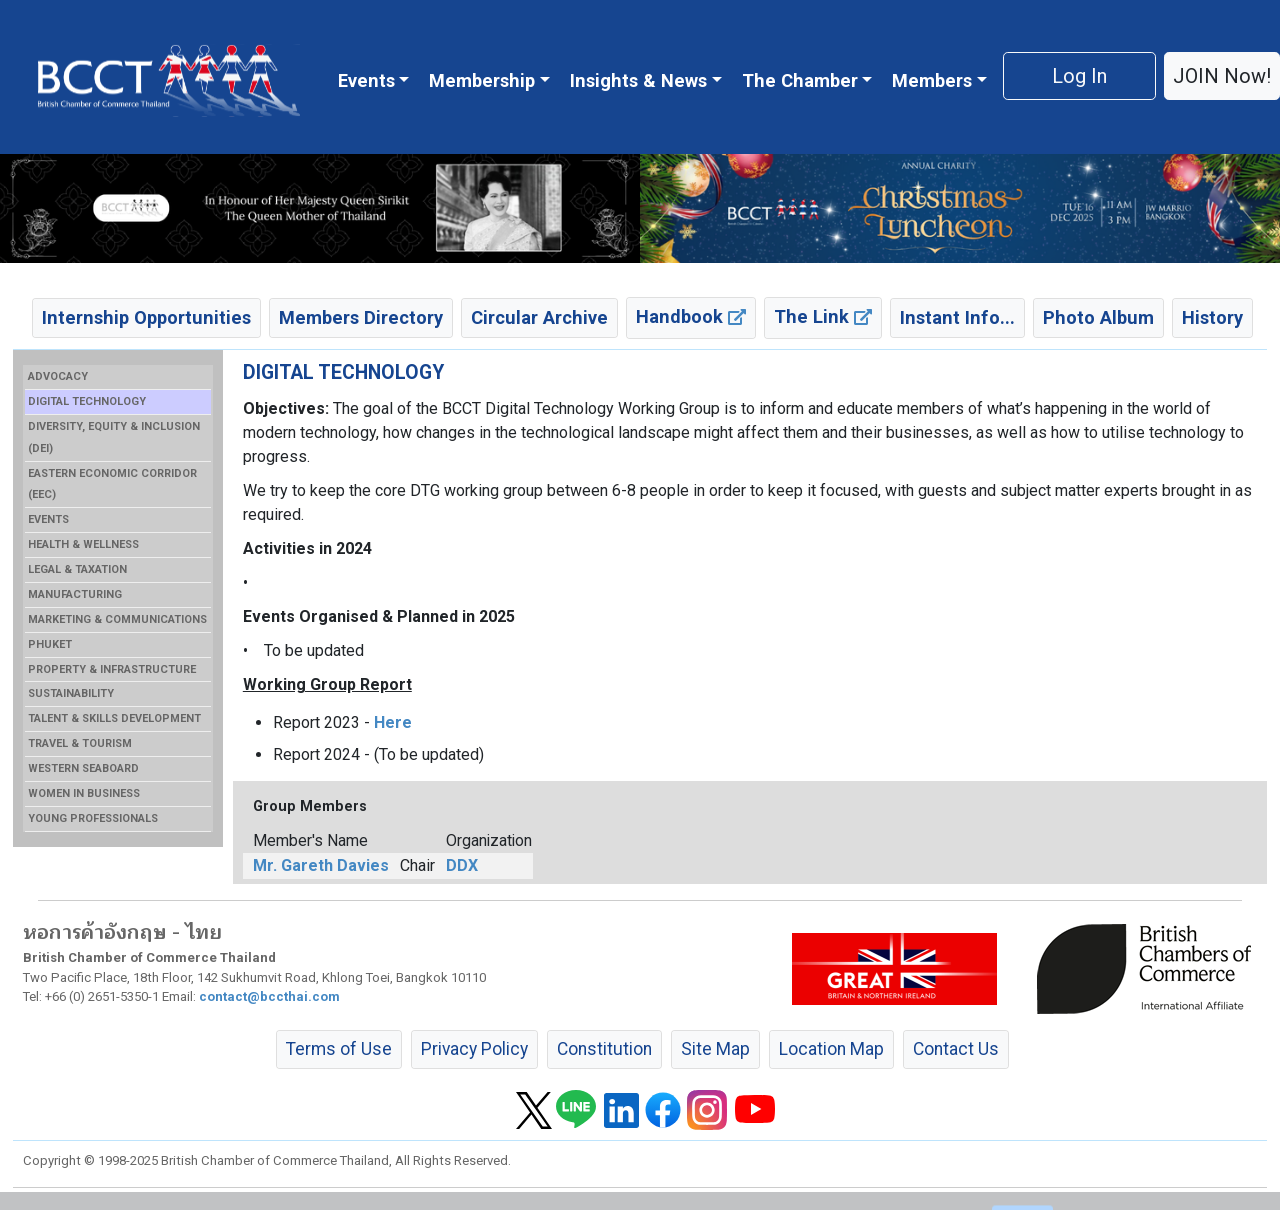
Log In (1079, 76)
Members (932, 80)
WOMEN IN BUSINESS (84, 793)
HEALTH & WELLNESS (83, 544)
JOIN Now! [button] (1222, 76)
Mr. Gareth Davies (321, 865)
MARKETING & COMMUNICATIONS (117, 619)
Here (393, 722)
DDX (462, 865)
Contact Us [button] (956, 1049)
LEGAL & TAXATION (77, 569)
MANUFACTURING (75, 594)
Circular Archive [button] (539, 317)
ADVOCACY (58, 376)
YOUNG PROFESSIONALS (93, 818)
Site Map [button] (715, 1049)
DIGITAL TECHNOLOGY (87, 401)
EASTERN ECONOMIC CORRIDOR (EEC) (112, 484)
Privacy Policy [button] (474, 1049)
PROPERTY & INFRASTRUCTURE (112, 669)
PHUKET (50, 644)
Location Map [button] (831, 1049)
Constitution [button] (604, 1049)
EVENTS (48, 519)
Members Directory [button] (361, 317)
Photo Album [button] (1098, 317)
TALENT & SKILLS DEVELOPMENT (114, 718)
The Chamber (800, 80)
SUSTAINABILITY (71, 693)
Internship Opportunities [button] (146, 317)
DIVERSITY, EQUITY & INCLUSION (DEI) (114, 437)
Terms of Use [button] (339, 1049)
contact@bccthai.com (269, 996)
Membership (482, 80)
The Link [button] (823, 316)
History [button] (1212, 317)
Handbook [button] (691, 316)
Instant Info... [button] (957, 317)
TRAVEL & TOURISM (80, 743)
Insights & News (638, 80)
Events (366, 80)
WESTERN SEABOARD (83, 768)
